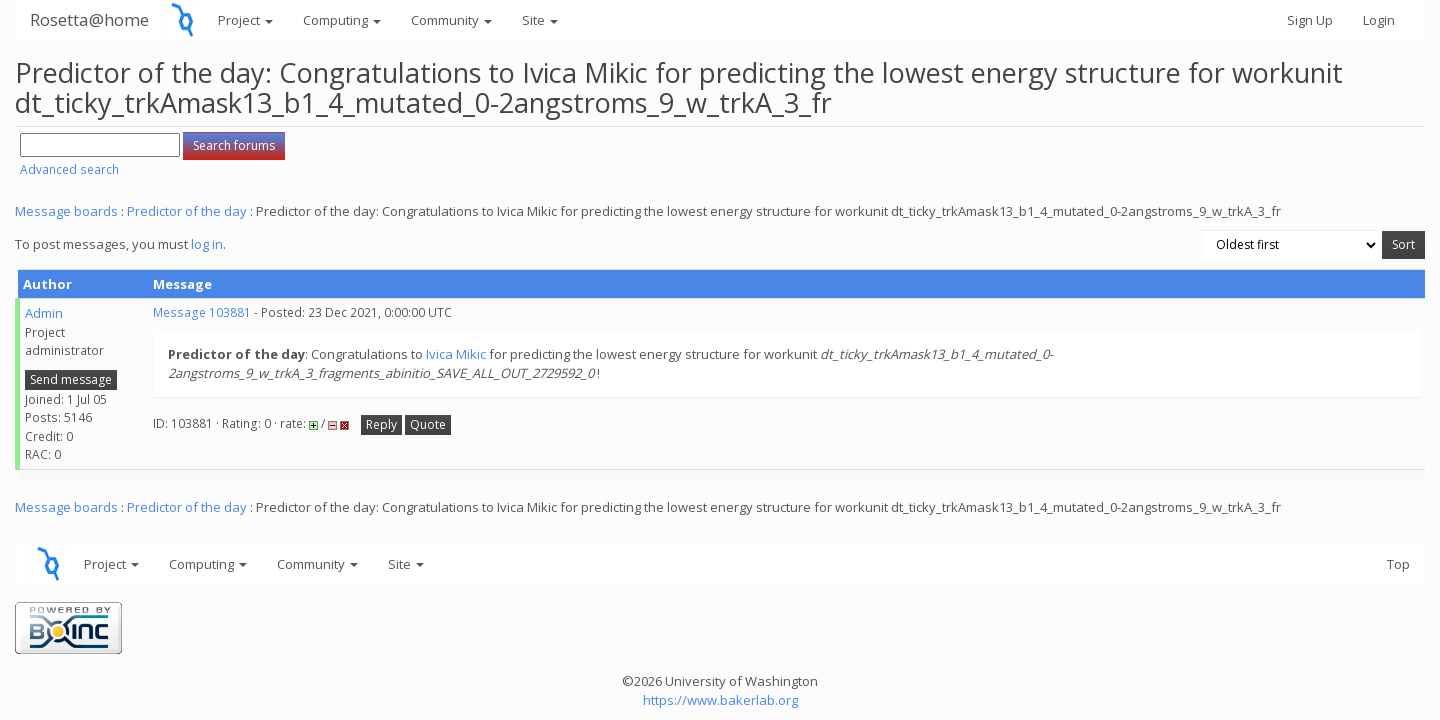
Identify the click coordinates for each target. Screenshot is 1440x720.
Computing (342, 20)
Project (245, 20)
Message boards (66, 211)
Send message (71, 379)
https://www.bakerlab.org (720, 700)
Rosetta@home (89, 19)
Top (1398, 564)
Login (1379, 20)
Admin (44, 313)
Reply (381, 424)
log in (207, 244)
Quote (428, 424)
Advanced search (69, 169)
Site (540, 20)
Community (451, 20)
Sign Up (1310, 20)
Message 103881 (202, 312)
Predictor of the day (187, 211)
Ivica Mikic (456, 354)
